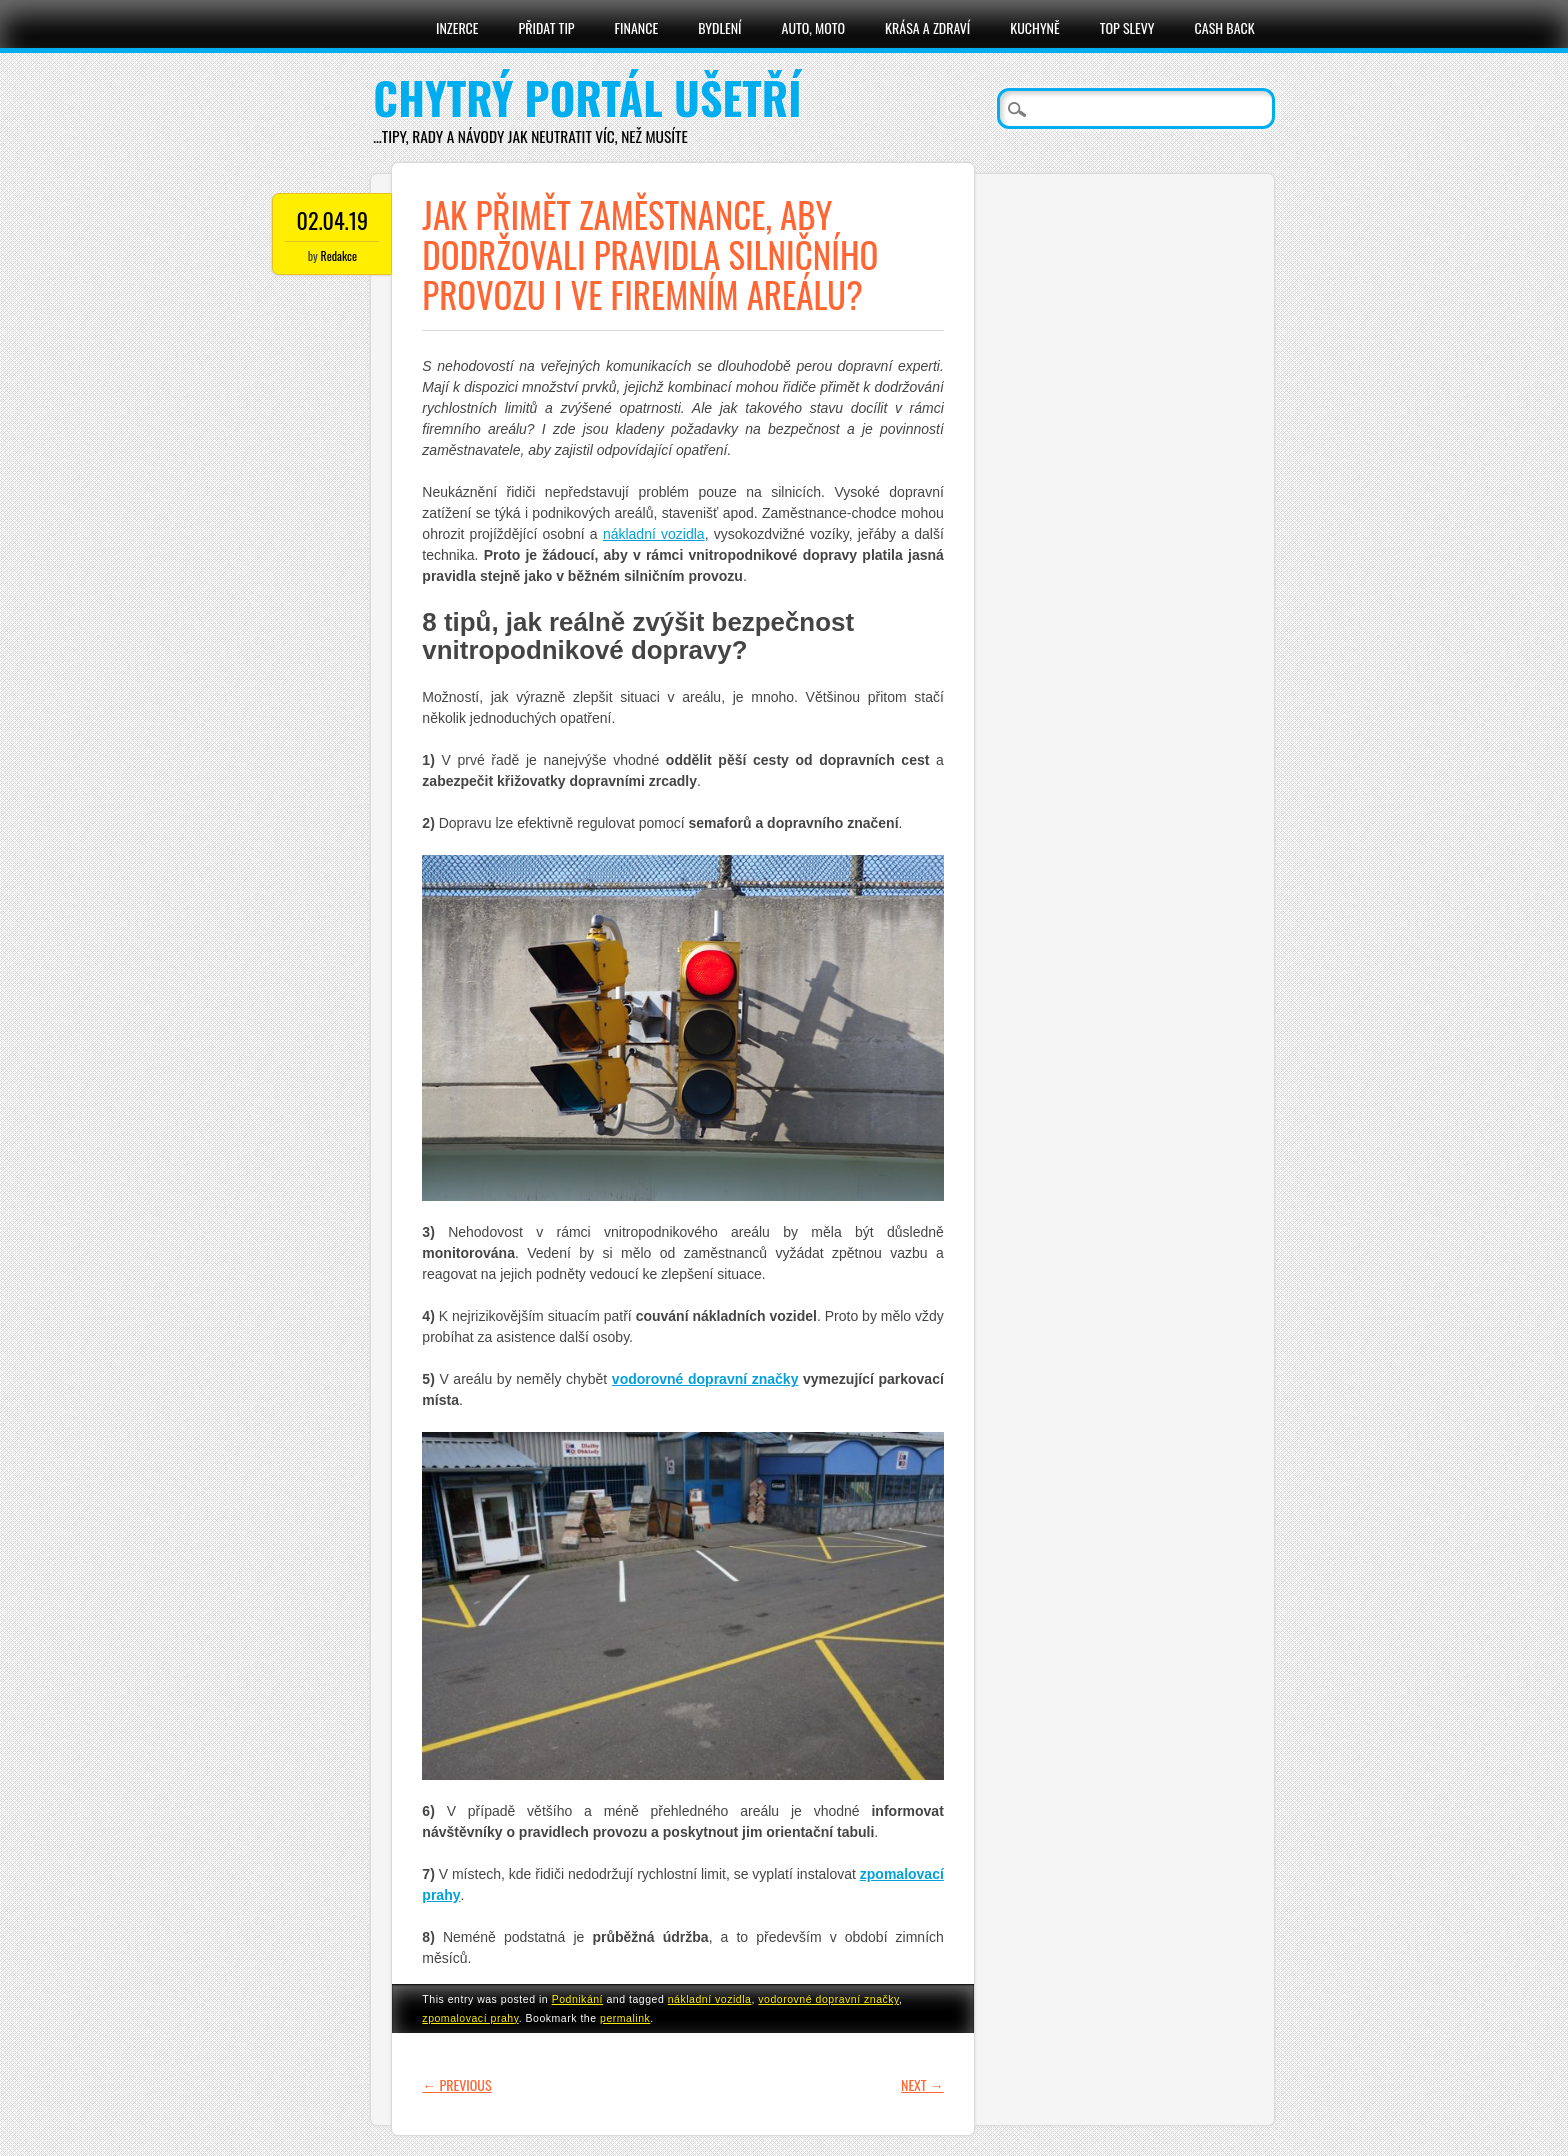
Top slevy (1127, 27)
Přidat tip (547, 27)
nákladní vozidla (710, 1999)
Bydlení (719, 27)
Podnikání (577, 1999)
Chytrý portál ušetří (587, 97)
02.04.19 (333, 220)
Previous (456, 2084)
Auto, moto (814, 27)
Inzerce (457, 27)
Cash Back (1225, 27)
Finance (637, 27)
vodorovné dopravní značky (828, 1999)
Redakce (339, 255)
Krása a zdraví (927, 27)
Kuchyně (1034, 27)
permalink (625, 2018)
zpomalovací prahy (470, 2018)
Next (922, 2084)
